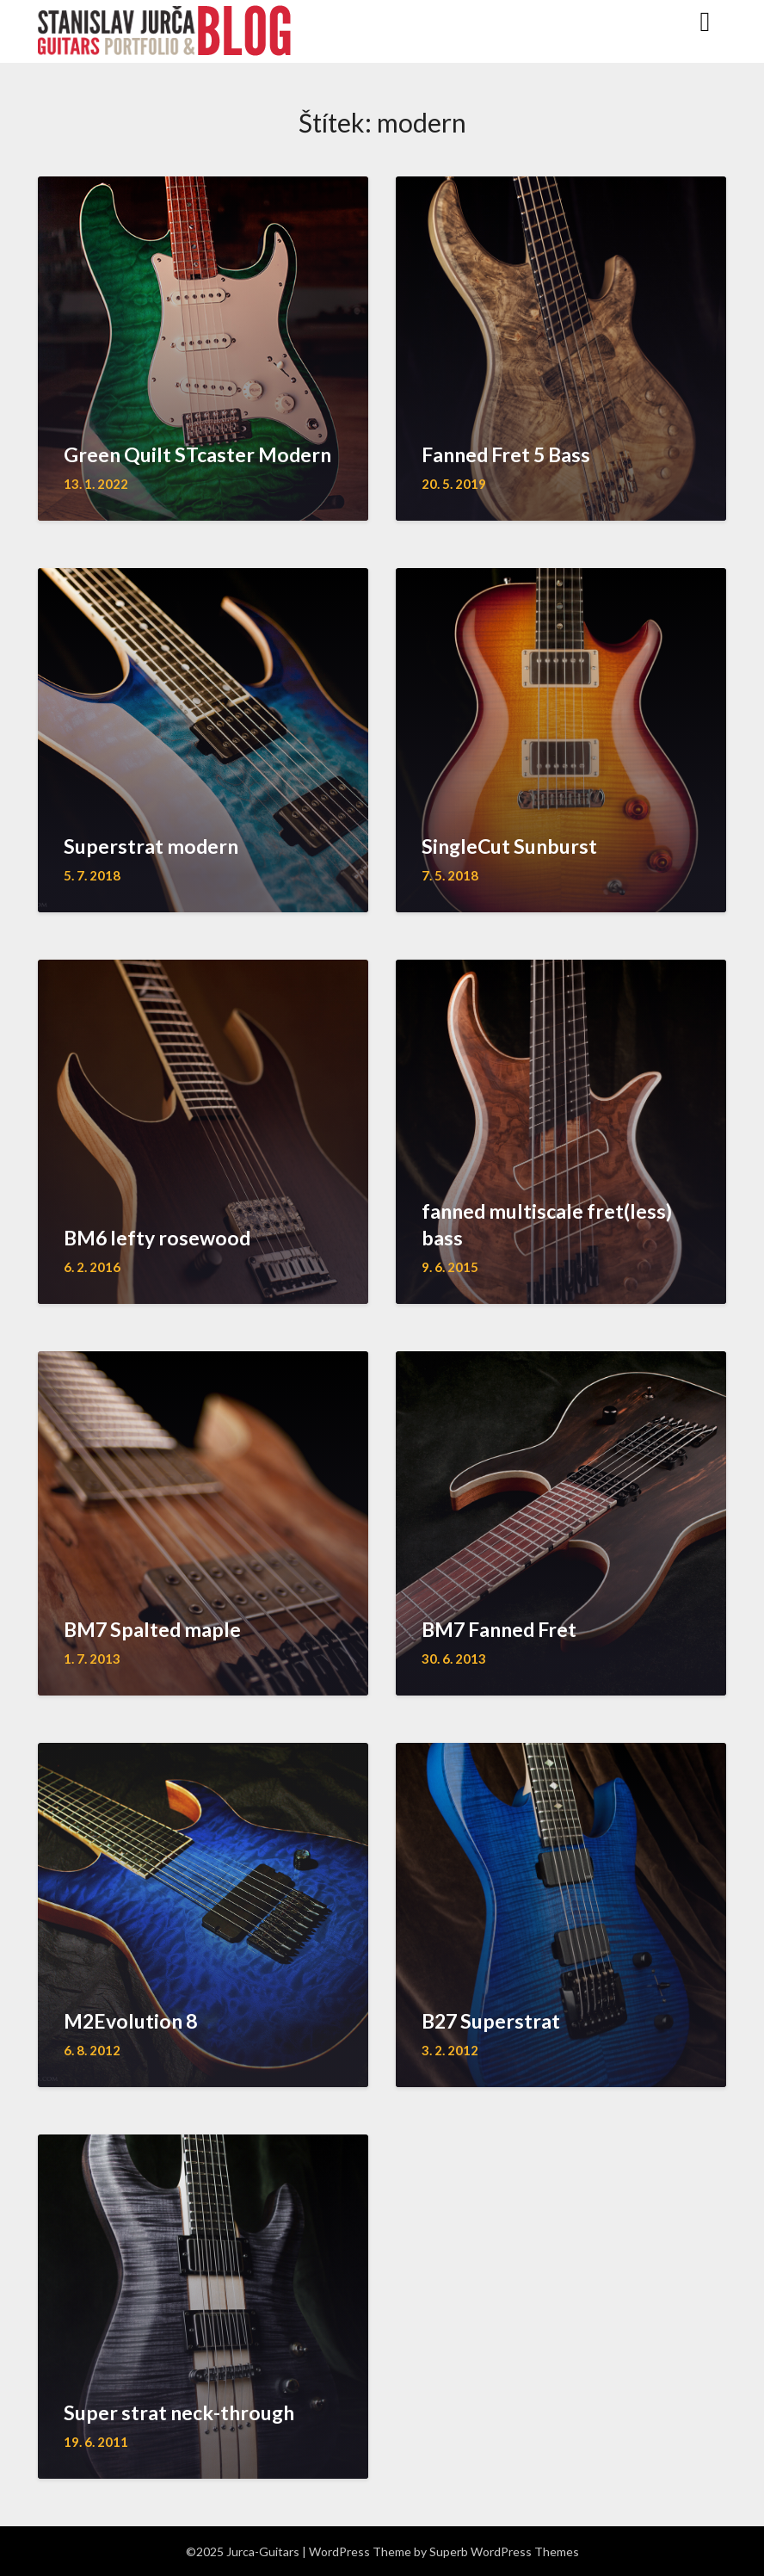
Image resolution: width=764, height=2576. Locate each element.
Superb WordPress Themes (504, 2551)
